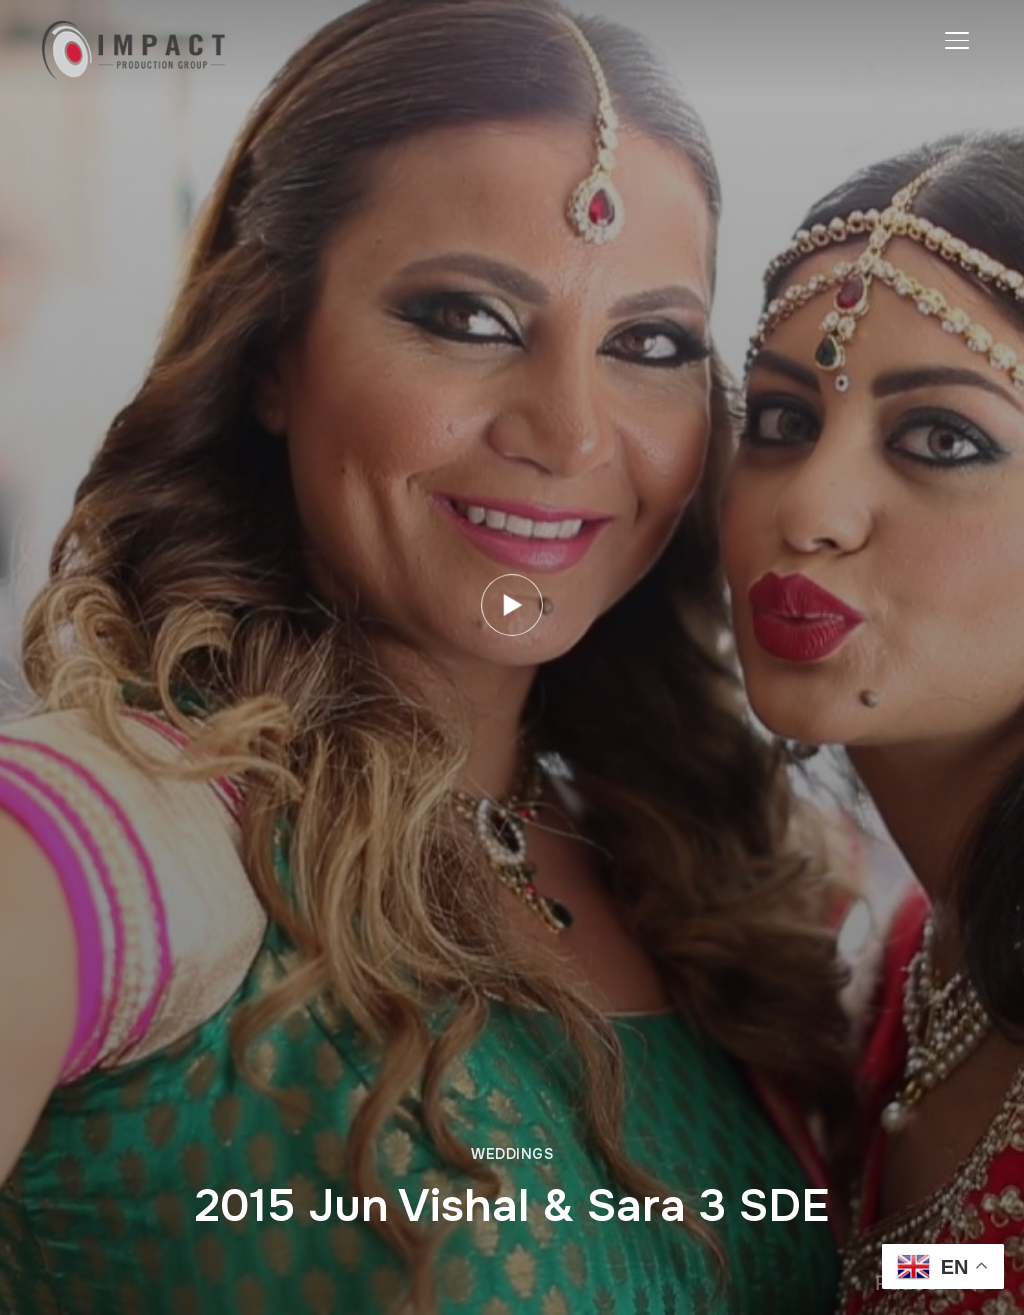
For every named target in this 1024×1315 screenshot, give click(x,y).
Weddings (512, 1154)
